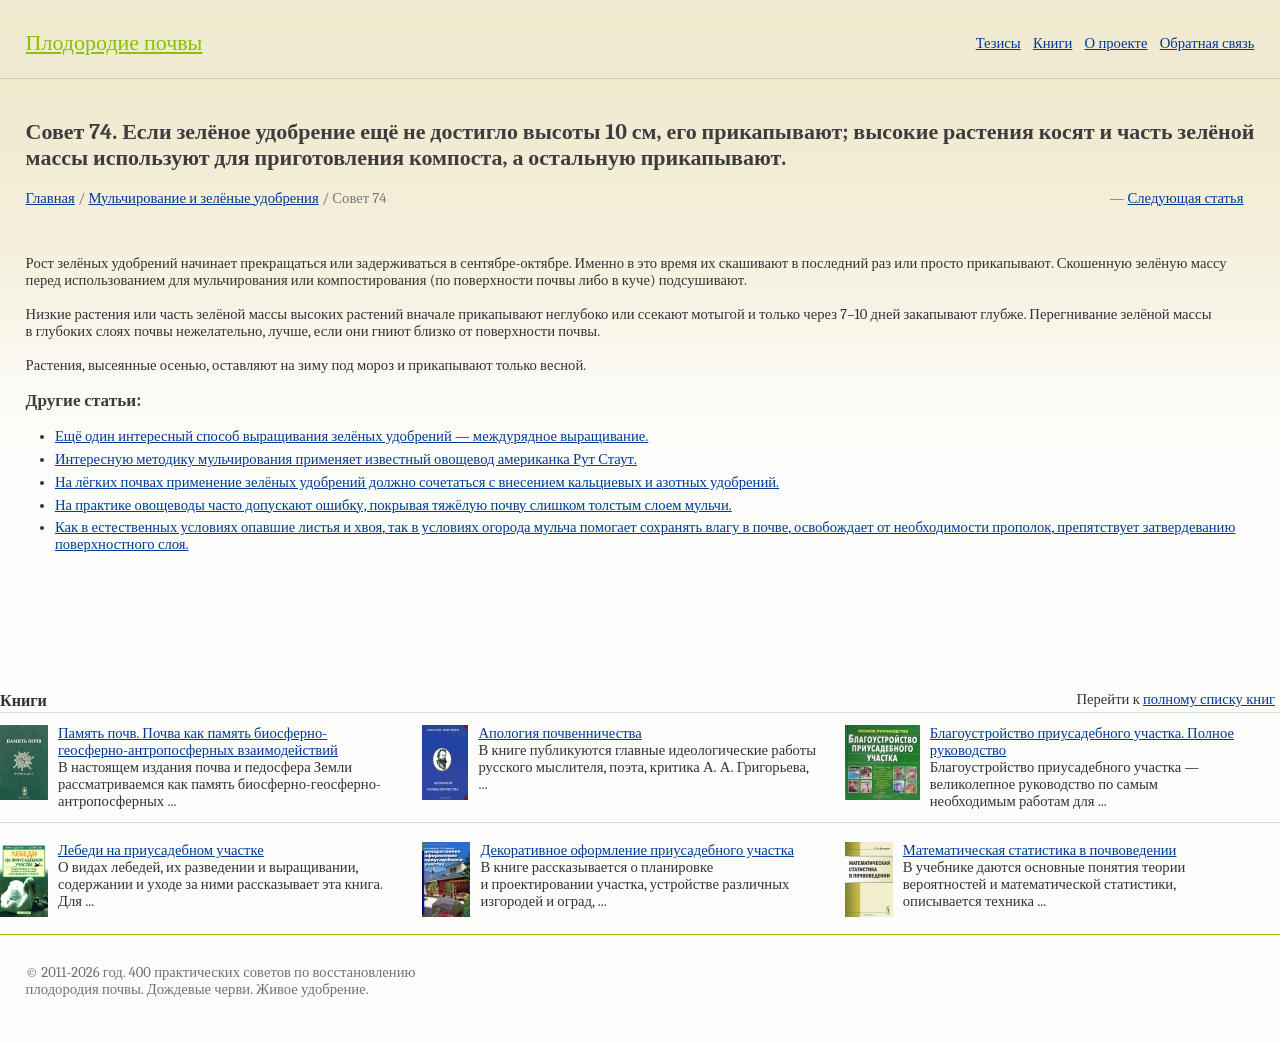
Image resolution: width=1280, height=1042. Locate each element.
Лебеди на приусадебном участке (161, 850)
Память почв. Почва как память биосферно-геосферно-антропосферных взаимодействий (198, 742)
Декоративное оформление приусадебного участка (637, 850)
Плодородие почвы (114, 43)
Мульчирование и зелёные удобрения (203, 198)
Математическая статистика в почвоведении (1040, 850)
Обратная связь (1207, 43)
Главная (50, 198)
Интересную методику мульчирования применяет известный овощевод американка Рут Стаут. (346, 459)
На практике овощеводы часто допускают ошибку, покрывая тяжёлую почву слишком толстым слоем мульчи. (393, 505)
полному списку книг (1209, 699)
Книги (1052, 43)
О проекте (1116, 43)
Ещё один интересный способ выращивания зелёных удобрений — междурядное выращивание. (351, 436)
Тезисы (998, 43)
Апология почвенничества (559, 733)
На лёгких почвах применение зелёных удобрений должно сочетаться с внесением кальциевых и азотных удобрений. (417, 482)
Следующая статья (1186, 198)
